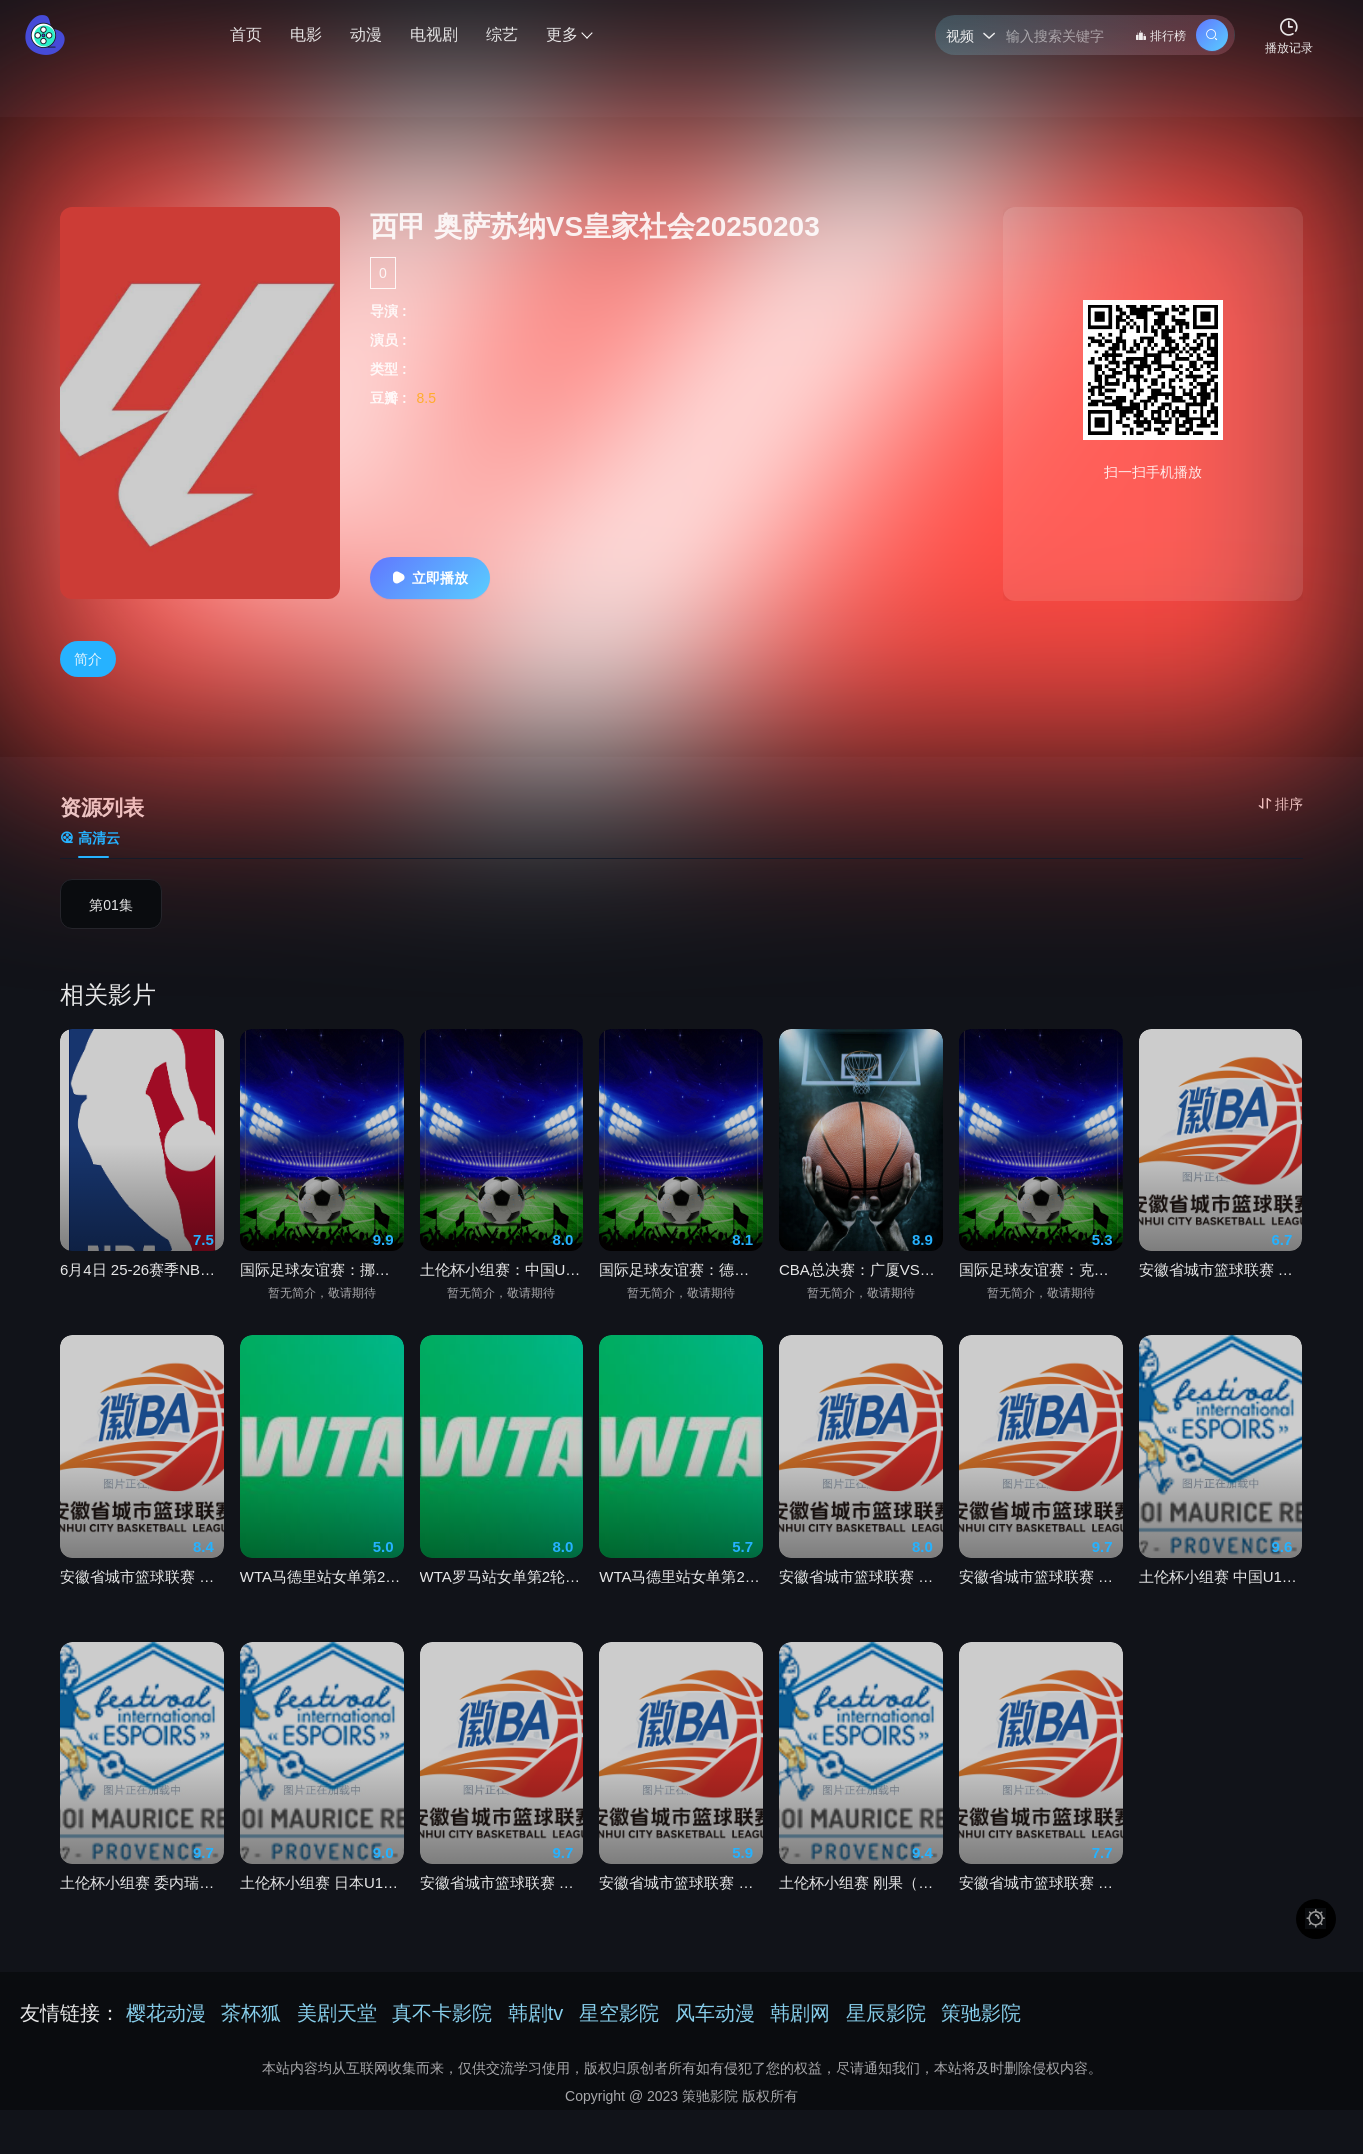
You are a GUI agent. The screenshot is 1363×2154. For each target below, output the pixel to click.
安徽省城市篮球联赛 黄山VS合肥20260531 (1041, 1595)
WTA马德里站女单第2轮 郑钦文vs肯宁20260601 (681, 1595)
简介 (88, 660)
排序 (1280, 804)
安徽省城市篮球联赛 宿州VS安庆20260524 (502, 1901)
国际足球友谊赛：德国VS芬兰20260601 (681, 1289)
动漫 (366, 34)
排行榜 (1160, 36)
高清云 (90, 840)
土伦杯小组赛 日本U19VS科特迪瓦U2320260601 (322, 1901)
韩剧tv (536, 2013)
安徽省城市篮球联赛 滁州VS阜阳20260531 (142, 1595)
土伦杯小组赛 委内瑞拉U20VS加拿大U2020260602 (142, 1901)
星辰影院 (886, 2013)
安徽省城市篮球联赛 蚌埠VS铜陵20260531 (1221, 1289)
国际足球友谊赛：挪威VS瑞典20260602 (322, 1289)
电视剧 (434, 34)
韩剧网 (800, 2013)
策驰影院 (981, 2013)
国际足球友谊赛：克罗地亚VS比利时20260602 (1041, 1289)
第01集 (111, 907)
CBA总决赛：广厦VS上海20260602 (861, 1289)
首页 (246, 34)
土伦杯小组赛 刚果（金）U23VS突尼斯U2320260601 (861, 1901)
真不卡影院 (442, 2013)
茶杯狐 (251, 2013)
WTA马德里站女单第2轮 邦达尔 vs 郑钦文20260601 (322, 1595)
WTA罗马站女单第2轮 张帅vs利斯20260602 (502, 1595)
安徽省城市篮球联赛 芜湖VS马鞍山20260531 (1041, 1901)
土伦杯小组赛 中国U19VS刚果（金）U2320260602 (1221, 1595)
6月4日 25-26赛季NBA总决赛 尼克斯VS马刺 (142, 1289)
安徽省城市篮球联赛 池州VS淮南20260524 (861, 1595)
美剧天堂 (337, 2013)
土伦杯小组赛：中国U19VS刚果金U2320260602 (502, 1289)
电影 (306, 34)
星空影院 (619, 2013)
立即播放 (428, 578)
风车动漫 (715, 2013)
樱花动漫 (166, 2013)
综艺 (502, 34)
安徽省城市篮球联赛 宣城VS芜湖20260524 (681, 1901)
